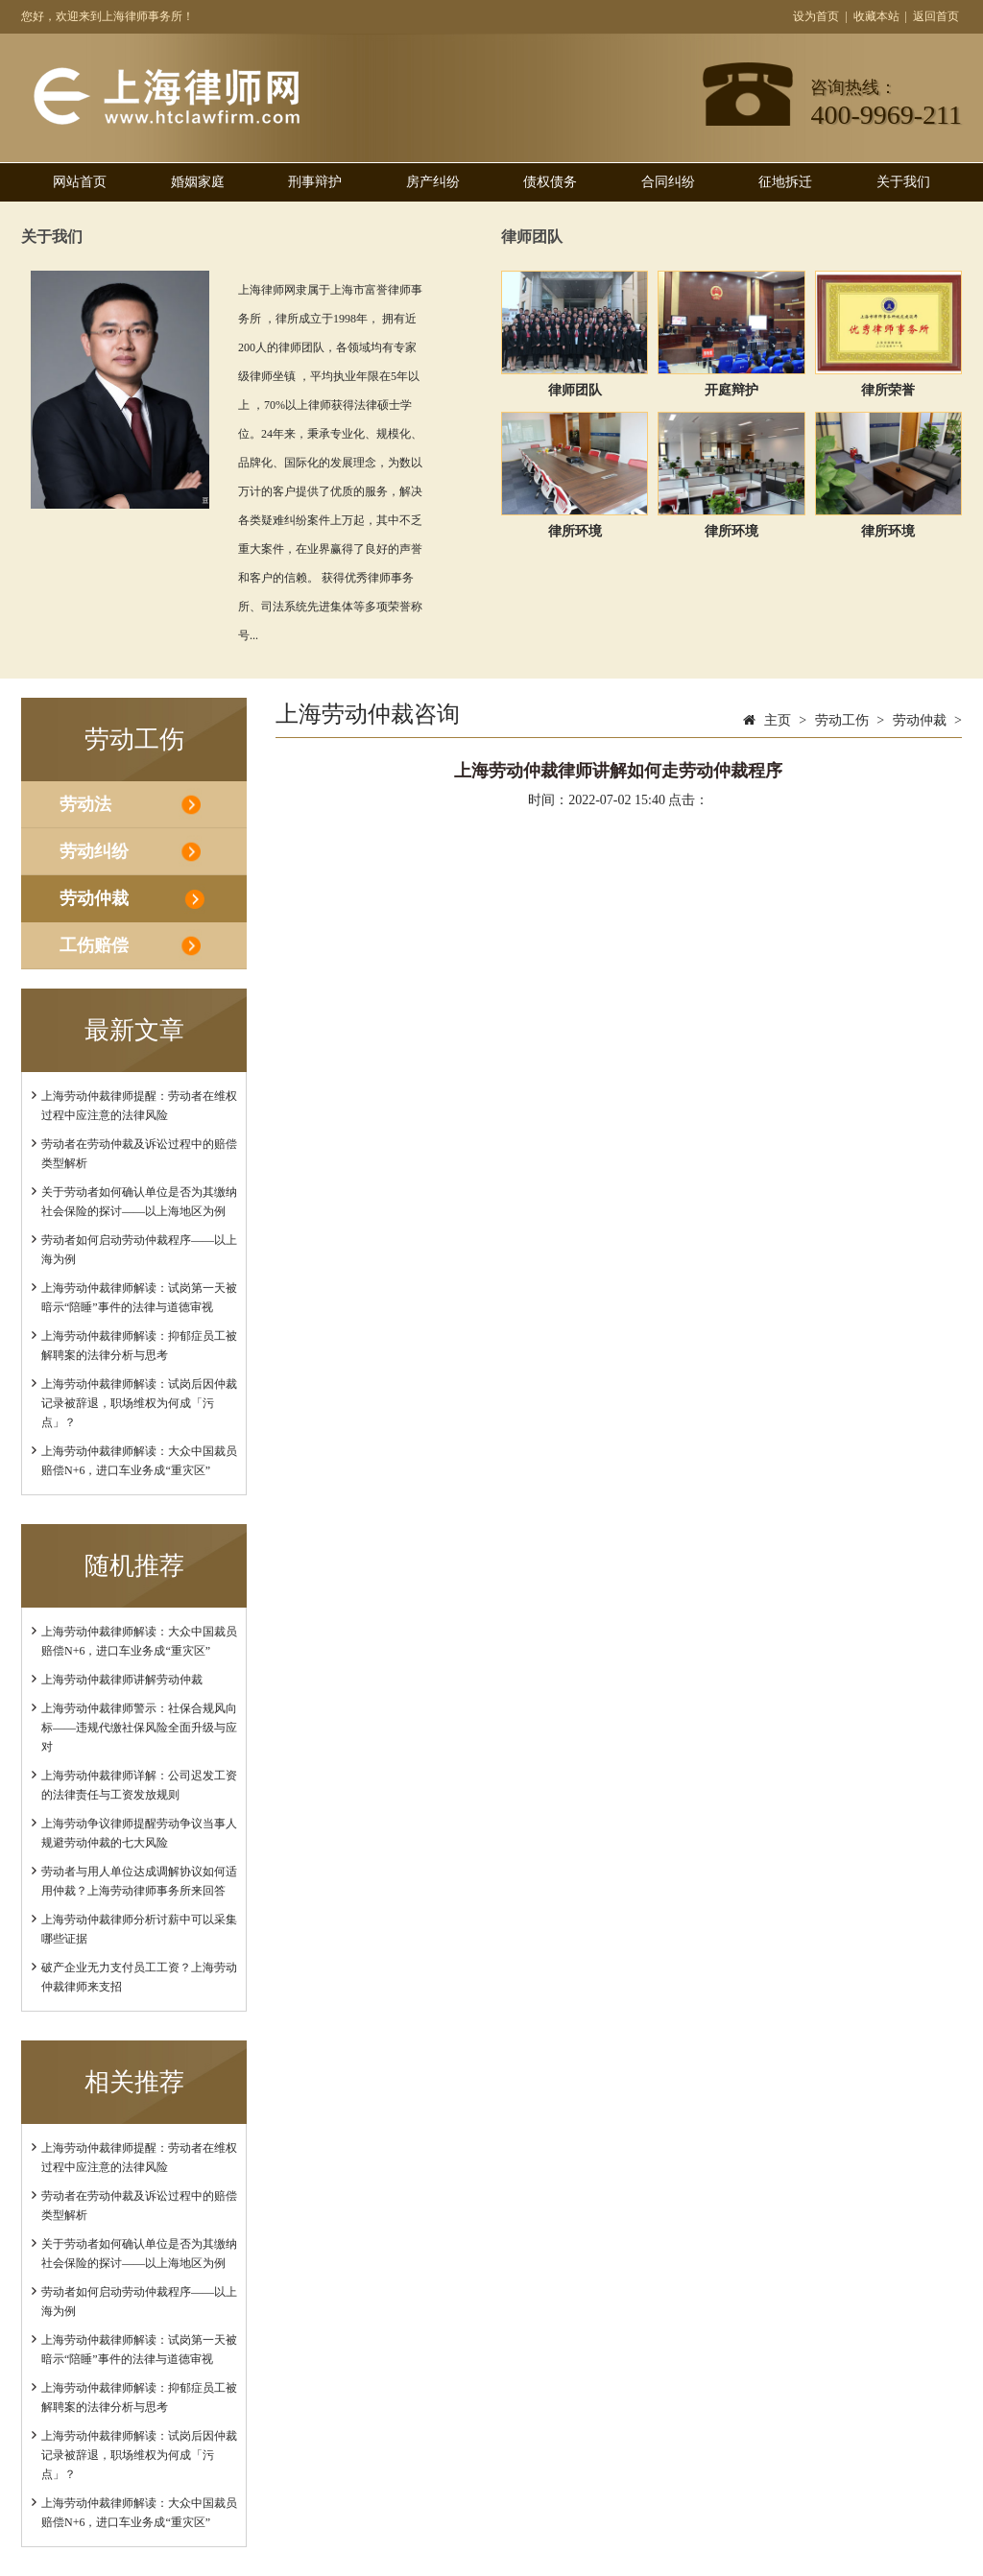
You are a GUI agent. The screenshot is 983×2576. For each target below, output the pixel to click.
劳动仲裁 (94, 898)
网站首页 (80, 182)
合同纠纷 (668, 182)
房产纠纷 (433, 182)
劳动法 (85, 804)
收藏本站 (876, 16)
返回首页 (936, 16)
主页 (777, 720)
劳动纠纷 (94, 851)
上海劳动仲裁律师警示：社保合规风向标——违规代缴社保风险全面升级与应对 (139, 1727)
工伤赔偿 (94, 945)
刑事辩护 (315, 182)
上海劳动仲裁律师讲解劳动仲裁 (122, 1679)
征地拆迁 (785, 182)
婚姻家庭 (198, 182)
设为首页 (816, 16)
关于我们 (903, 182)
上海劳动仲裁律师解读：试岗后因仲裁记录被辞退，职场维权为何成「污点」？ (139, 1403)
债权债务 (550, 182)
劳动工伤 (842, 720)
